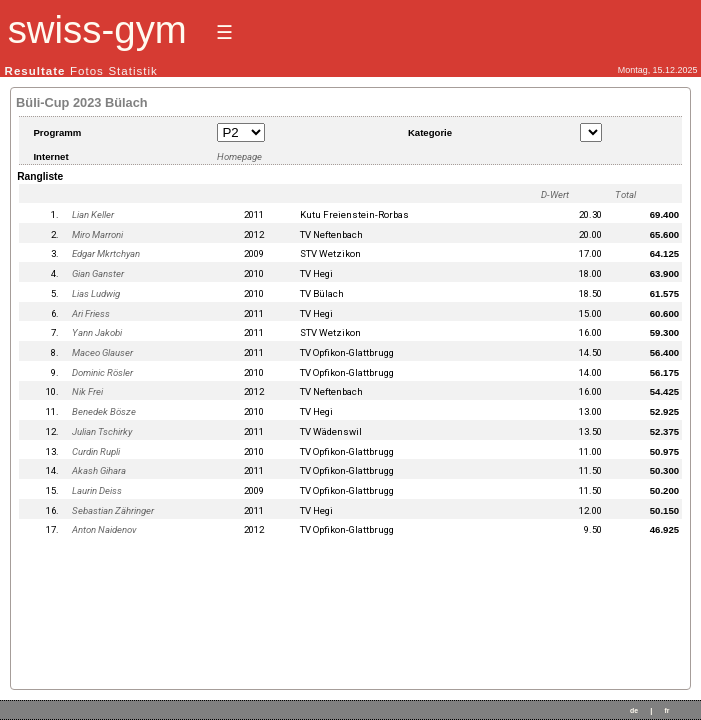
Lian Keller (93, 214)
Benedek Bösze (104, 411)
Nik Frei (87, 391)
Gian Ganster (98, 273)
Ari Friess (91, 313)
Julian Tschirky (102, 431)
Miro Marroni (97, 234)
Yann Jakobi (97, 332)
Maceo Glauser (102, 352)
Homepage (239, 156)
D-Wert (555, 194)
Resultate (35, 71)
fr (666, 710)
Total (625, 194)
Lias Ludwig (96, 293)
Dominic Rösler (102, 372)
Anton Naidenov (104, 529)
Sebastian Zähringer (113, 510)
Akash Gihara (99, 470)
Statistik (132, 71)
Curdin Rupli (96, 451)
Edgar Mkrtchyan (106, 253)
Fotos (87, 71)
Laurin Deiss (97, 490)
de (634, 710)
